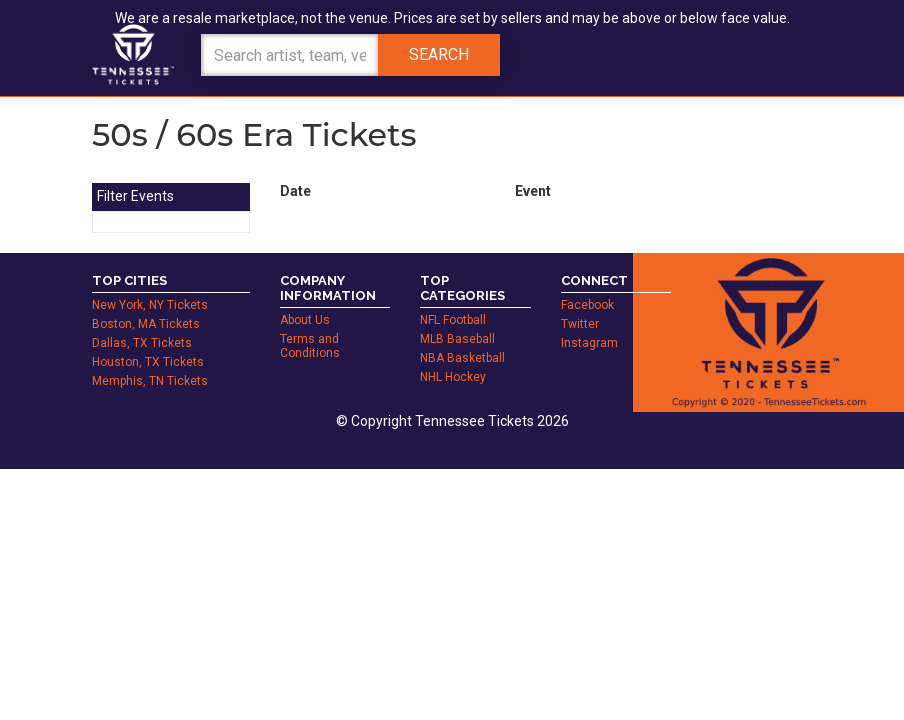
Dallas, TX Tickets (142, 343)
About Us (305, 320)
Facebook (587, 305)
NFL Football (453, 320)
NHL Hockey (453, 377)
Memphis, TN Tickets (150, 381)
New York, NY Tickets (150, 305)
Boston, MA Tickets (146, 324)
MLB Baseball (457, 339)
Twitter (580, 324)
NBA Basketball (462, 358)
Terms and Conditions (310, 346)
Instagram (589, 343)
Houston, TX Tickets (148, 362)
